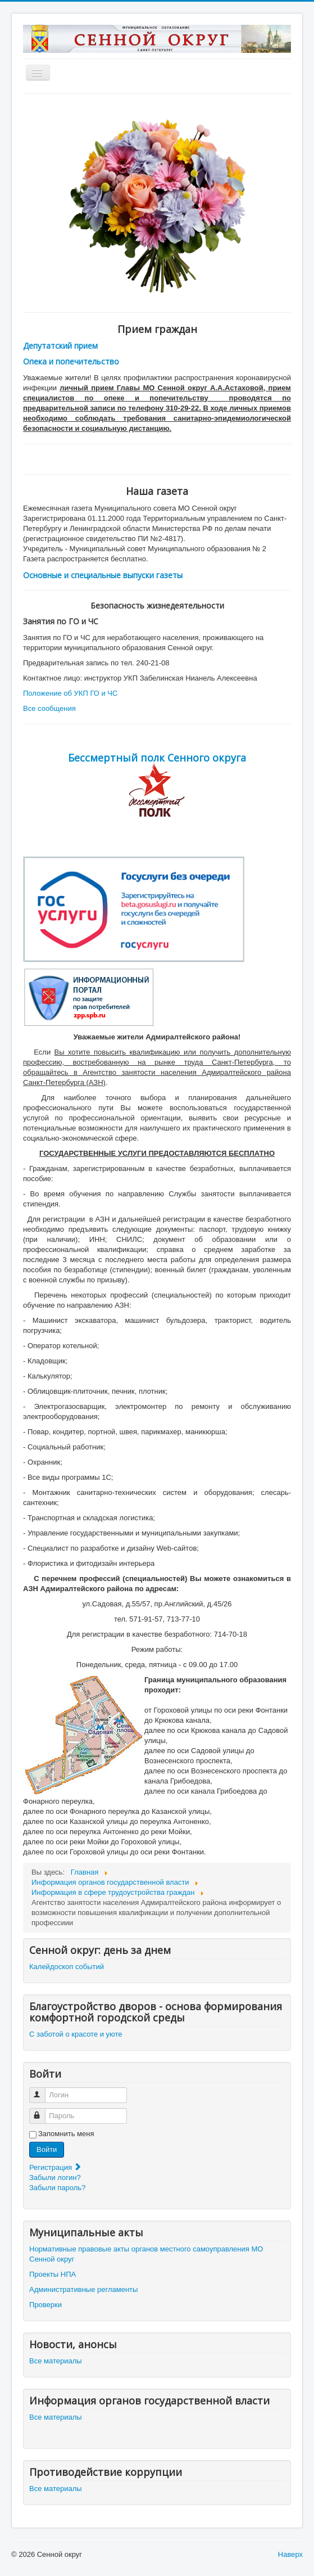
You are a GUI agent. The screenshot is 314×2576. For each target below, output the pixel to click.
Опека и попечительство (71, 361)
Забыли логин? (55, 2177)
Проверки (45, 2304)
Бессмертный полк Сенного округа (157, 757)
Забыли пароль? (57, 2187)
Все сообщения (49, 708)
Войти (47, 2149)
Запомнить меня (66, 2133)
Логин (42, 2090)
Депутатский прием (60, 345)
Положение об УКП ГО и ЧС (70, 693)
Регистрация (55, 2167)
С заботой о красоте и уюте (75, 2034)
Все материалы (55, 2361)
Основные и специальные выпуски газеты (103, 575)
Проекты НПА (52, 2274)
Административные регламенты (83, 2289)
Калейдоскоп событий (66, 1966)
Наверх (290, 2554)
